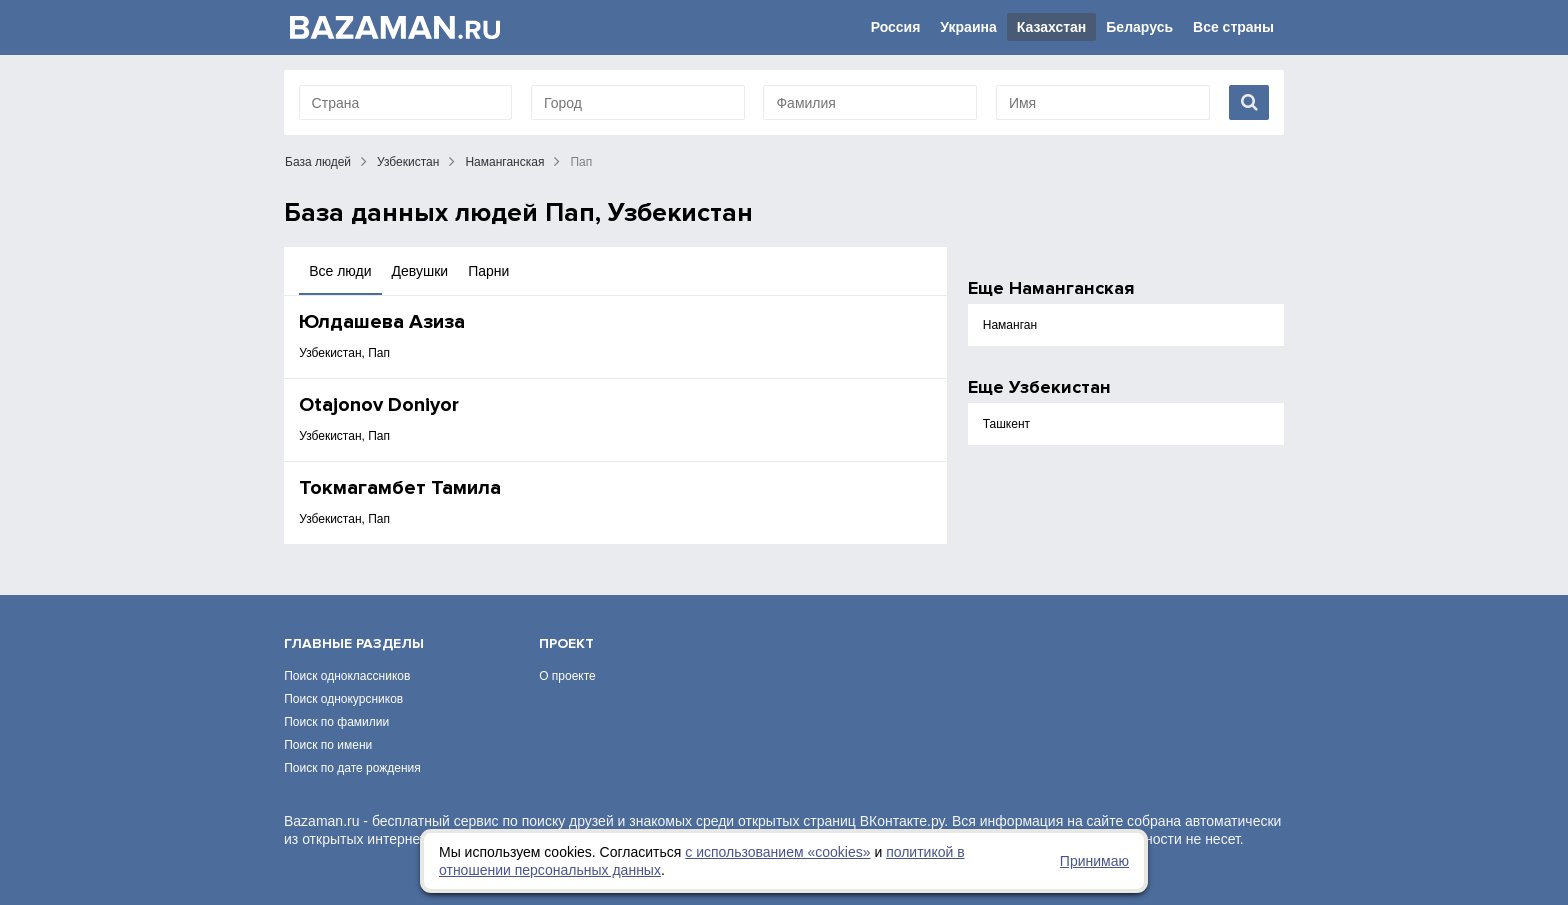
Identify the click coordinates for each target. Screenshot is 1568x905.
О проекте (567, 676)
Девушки (420, 271)
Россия (896, 27)
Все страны (1233, 27)
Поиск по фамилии (336, 722)
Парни (488, 271)
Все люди (340, 271)
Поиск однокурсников (343, 699)
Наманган (1010, 325)
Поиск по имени (328, 745)
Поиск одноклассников (347, 676)
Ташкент (1006, 424)
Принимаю (1094, 861)
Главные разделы (354, 643)
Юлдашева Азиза (382, 322)
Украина (968, 27)
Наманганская (504, 162)
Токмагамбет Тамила (400, 488)
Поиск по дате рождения (352, 768)
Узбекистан (408, 162)
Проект (566, 643)
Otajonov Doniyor (379, 405)
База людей (318, 162)
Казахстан (1052, 27)
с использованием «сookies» (777, 852)
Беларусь (1139, 27)
